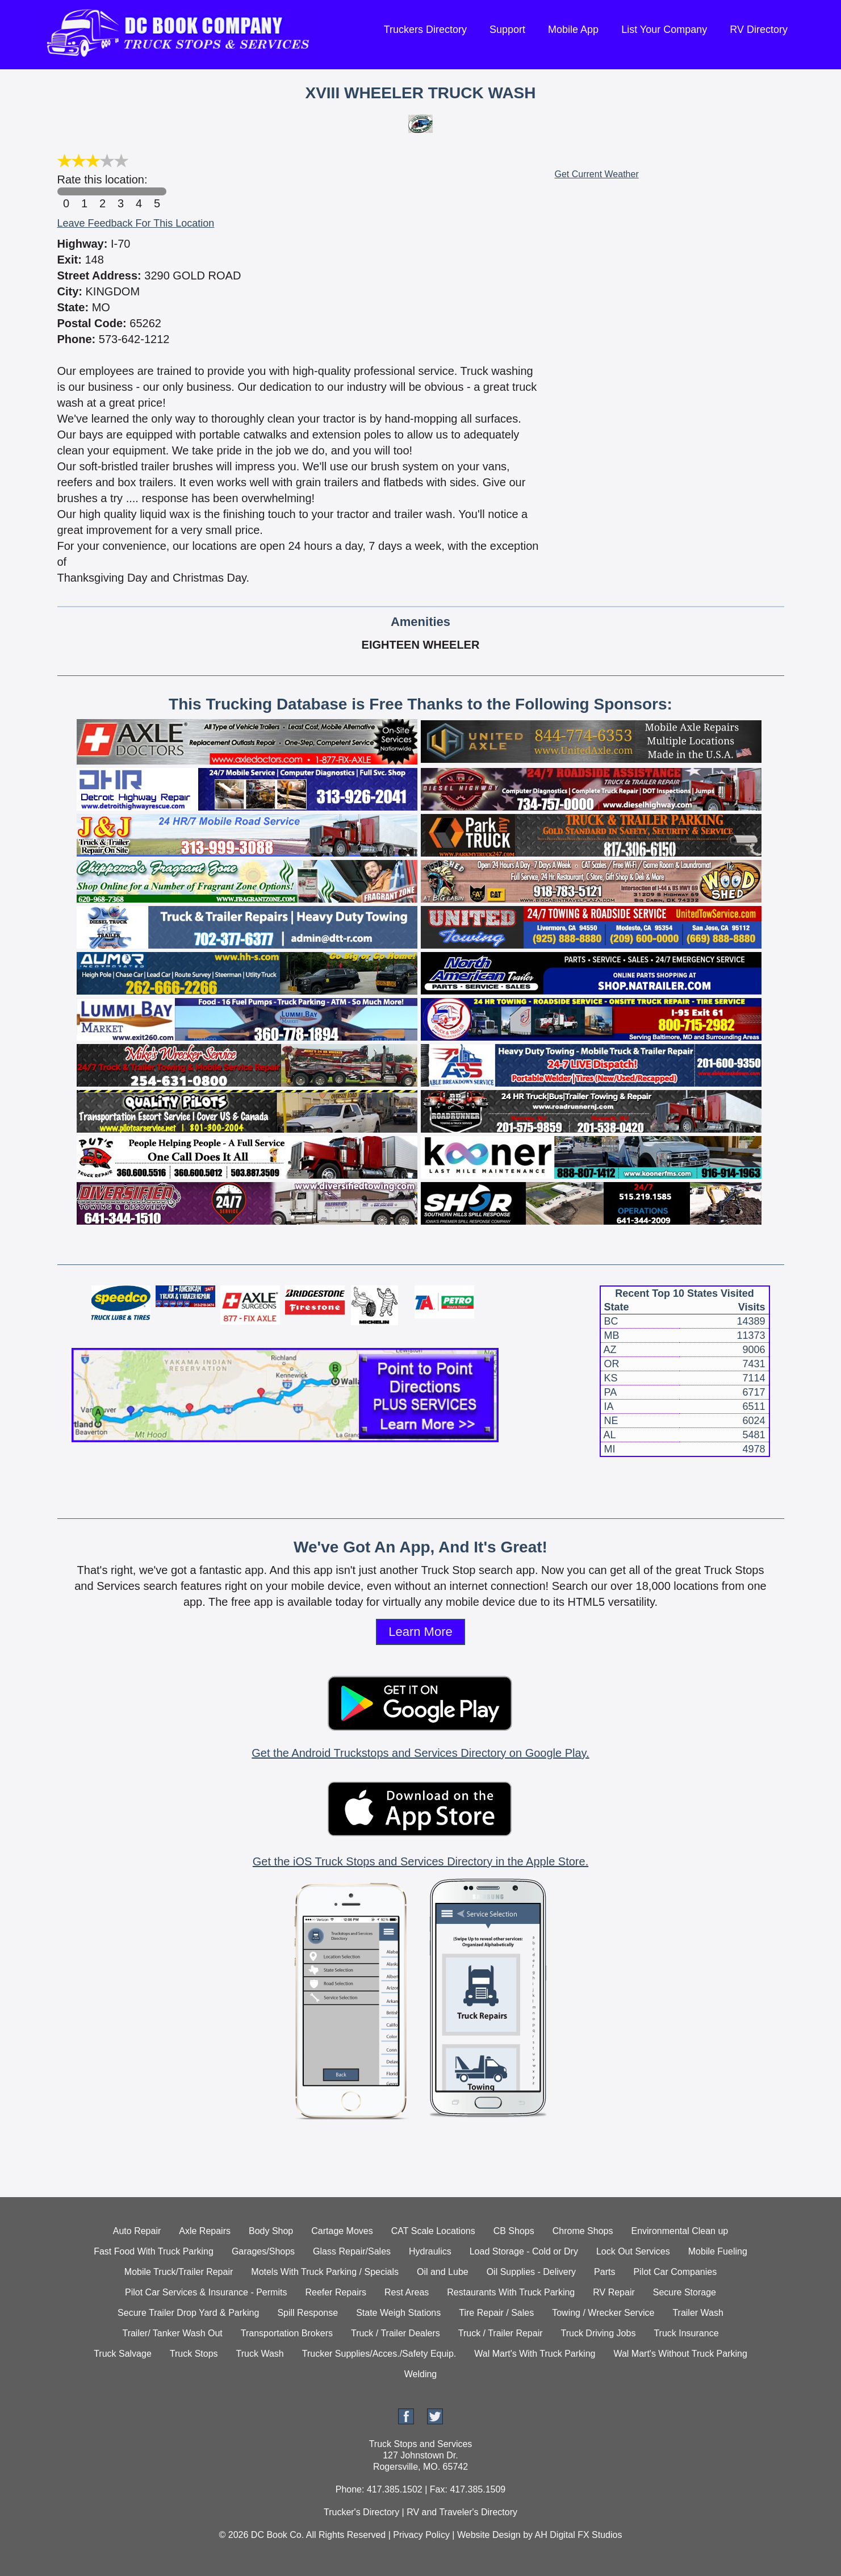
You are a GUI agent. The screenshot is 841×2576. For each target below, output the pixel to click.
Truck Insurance (686, 2333)
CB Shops (513, 2231)
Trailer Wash (697, 2313)
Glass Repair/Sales (352, 2251)
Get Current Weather (597, 174)
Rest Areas (406, 2292)
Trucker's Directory (361, 2512)
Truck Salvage (123, 2353)
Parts (604, 2272)
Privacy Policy (421, 2535)
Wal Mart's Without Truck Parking (680, 2353)
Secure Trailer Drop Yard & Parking (188, 2313)
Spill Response (307, 2313)
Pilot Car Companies (675, 2272)
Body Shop (271, 2231)
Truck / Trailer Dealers (395, 2333)
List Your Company (664, 29)
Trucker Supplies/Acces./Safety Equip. (379, 2353)
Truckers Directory (425, 29)
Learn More (420, 1632)
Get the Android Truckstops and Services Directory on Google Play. (420, 1753)
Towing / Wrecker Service (603, 2313)
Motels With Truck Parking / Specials (325, 2272)
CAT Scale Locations (433, 2231)
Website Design (489, 2535)
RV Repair (614, 2292)
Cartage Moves (342, 2231)
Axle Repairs (205, 2231)
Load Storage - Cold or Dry (524, 2251)
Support (507, 29)
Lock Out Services (633, 2251)
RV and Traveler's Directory (462, 2512)
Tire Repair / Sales (496, 2313)
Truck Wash (260, 2353)
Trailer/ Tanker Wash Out (172, 2333)
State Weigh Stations (398, 2313)
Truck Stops (194, 2353)
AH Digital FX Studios (578, 2535)
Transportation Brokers (287, 2333)
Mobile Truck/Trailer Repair (178, 2272)
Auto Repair (137, 2231)
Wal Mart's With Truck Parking (534, 2353)
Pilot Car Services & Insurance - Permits (206, 2292)
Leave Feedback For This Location (136, 223)
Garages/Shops (263, 2251)
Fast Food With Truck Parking (154, 2251)
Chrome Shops (583, 2231)
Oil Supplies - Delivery (531, 2272)
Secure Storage (684, 2292)
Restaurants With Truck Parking (511, 2292)
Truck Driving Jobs (598, 2333)
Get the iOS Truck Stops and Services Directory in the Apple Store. (420, 1861)
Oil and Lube (442, 2272)
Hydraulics (430, 2251)
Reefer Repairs (335, 2292)
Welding (420, 2374)
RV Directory (759, 29)
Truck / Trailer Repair (500, 2333)
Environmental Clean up (679, 2231)
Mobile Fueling (717, 2251)
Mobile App (573, 29)
